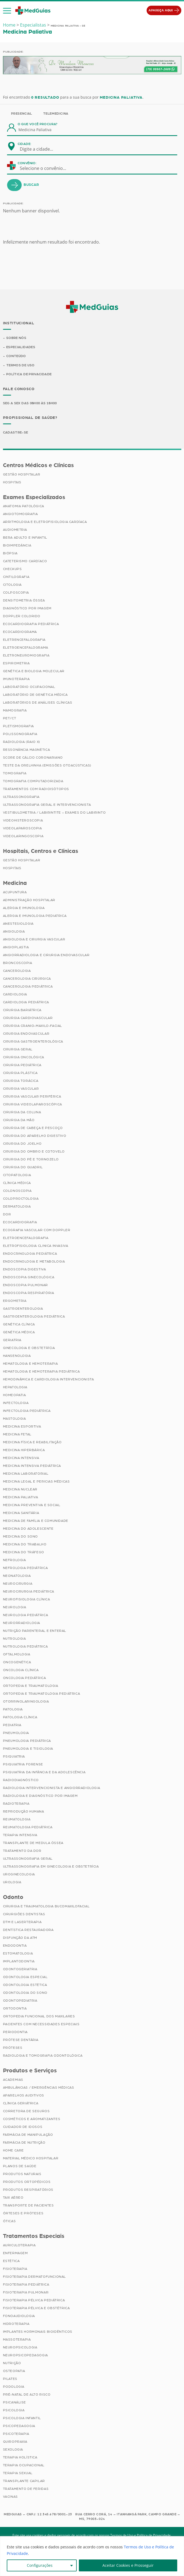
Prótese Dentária (21, 2039)
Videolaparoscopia (22, 828)
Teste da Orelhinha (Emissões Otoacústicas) (47, 765)
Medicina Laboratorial (26, 1473)
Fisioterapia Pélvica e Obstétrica (36, 2308)
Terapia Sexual (18, 2473)
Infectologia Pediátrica (27, 1410)
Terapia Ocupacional (23, 2465)
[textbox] (40, 149)
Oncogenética (17, 1662)
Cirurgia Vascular (21, 1088)
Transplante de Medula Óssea (33, 1842)
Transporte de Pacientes (28, 2205)
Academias (13, 2079)
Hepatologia (15, 1387)
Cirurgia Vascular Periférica (32, 1096)
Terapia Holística (20, 2457)
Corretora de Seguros (26, 2111)
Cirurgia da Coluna (22, 1112)
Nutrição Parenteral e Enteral (34, 1630)
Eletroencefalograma (25, 647)
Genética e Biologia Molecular (33, 671)
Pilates (10, 2378)
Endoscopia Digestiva (24, 1269)
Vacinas (10, 2496)
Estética (11, 2261)
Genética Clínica (19, 1324)
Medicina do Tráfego (23, 1552)
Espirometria (16, 663)
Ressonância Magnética (26, 749)
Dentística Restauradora (28, 1929)
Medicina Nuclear (20, 1489)
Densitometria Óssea (24, 600)
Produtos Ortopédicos (27, 2181)
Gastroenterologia (23, 1308)
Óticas (9, 2221)
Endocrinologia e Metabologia (34, 1261)
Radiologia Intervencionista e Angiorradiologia (51, 1787)
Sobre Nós (16, 337)
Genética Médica (19, 1332)
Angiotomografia (20, 514)
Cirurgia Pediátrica (22, 1065)
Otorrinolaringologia (26, 1701)
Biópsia (10, 553)
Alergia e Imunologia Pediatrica (35, 915)
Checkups (12, 569)
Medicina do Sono (20, 1536)
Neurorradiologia (21, 1622)
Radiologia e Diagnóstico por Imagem (40, 1795)
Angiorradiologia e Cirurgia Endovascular (46, 955)
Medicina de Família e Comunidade (35, 1520)
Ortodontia (15, 2008)
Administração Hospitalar (29, 900)
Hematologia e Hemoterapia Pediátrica (41, 1371)
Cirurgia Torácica (20, 1080)
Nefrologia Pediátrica (25, 1567)
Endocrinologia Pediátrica (30, 1253)
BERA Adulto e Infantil (25, 537)
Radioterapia (16, 1803)
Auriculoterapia (19, 2245)
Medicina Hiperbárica (24, 1450)
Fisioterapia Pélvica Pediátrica (34, 2300)
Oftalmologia (16, 1654)
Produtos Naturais (22, 2174)
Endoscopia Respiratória (28, 1293)
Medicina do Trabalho (25, 1544)
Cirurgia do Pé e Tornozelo (31, 1159)
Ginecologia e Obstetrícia (29, 1348)
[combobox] (40, 149)
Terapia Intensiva (20, 1835)
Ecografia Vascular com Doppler (36, 1230)
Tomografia (15, 773)
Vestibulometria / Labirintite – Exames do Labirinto (54, 812)
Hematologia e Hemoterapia (30, 1363)
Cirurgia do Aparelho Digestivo (34, 1135)
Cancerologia (17, 970)
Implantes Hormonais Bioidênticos (37, 2331)
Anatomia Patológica (23, 506)
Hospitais (12, 482)
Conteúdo (16, 356)
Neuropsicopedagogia (25, 2355)
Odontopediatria (20, 2000)
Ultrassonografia (21, 796)
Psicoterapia (16, 2433)
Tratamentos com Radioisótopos (36, 789)
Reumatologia (17, 1819)
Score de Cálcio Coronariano (33, 757)
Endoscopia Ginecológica (28, 1277)
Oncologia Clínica (21, 1670)
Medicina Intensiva (21, 1457)
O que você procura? (38, 124)
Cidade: (24, 143)
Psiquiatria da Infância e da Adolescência (44, 1772)
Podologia (13, 2386)
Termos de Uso (20, 365)
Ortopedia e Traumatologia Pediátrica (41, 1693)
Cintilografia (16, 576)
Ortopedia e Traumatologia (30, 1685)
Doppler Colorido (22, 616)
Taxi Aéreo (13, 2197)
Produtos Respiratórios (28, 2189)
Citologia (12, 584)
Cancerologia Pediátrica (28, 986)
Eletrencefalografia (24, 639)
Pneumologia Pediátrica (27, 1740)
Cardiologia (15, 994)
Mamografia (15, 710)
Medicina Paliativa (20, 1497)
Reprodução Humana (23, 1811)
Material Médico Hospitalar (31, 2158)
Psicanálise (14, 2402)
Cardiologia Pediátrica (26, 1002)
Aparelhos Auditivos (23, 2095)
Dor (7, 1214)
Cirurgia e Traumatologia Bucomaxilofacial (46, 1906)
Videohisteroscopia (23, 820)
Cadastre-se (15, 432)
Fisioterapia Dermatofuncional (34, 2276)
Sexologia (13, 2449)
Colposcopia (16, 592)
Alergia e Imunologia (24, 908)
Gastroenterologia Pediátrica (34, 1316)
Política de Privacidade (28, 374)
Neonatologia (17, 1575)
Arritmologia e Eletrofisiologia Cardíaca (45, 521)
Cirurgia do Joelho (22, 1143)
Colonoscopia (17, 1190)
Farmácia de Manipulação (28, 2134)
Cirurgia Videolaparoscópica (32, 1104)
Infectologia (16, 1402)
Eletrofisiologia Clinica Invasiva (35, 1245)
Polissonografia (20, 734)
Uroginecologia (19, 1874)
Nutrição (12, 2363)
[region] (92, 2556)
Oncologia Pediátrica (24, 1677)
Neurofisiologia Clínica (26, 1599)
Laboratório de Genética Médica (35, 694)
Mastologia (14, 1418)
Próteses (12, 2047)
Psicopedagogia (19, 2426)
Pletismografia (18, 726)
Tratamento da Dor (22, 1850)
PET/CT (9, 718)
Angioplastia (16, 947)
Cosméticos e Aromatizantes (31, 2119)
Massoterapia (17, 2339)
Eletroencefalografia (26, 1238)
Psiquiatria (14, 1756)
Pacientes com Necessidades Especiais (41, 2024)
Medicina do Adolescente (28, 1528)
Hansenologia (17, 1355)
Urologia (12, 1882)
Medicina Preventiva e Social (31, 1505)
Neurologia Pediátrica (25, 1615)
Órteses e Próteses (23, 2213)
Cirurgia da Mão (19, 1120)
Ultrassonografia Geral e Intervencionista (47, 804)
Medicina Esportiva (22, 1426)
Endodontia (15, 1945)
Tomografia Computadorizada (33, 781)
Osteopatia (14, 2371)
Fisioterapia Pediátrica (26, 2284)
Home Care (13, 2150)
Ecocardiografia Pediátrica (31, 624)
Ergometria (15, 1300)
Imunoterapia (16, 679)
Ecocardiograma (20, 631)
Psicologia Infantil (22, 2418)
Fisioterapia (15, 2268)
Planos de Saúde (20, 2166)
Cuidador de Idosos (23, 2126)
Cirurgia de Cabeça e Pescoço (33, 1128)
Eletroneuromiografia (26, 655)
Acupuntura (15, 892)
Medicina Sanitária (21, 1512)
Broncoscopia (17, 963)
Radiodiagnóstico (21, 1780)
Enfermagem (15, 2253)
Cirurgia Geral (18, 1049)
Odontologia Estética (25, 1984)
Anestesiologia (18, 923)
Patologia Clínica (20, 1717)
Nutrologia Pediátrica (25, 1646)
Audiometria (15, 529)
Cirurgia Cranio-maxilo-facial (32, 1025)
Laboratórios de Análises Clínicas (37, 702)
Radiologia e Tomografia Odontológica (43, 2055)
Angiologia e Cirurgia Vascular (34, 939)
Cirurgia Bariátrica (22, 1010)
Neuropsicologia (20, 2347)
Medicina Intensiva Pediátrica (32, 1465)
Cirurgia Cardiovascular (28, 1018)
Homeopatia (14, 1395)
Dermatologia (17, 1206)
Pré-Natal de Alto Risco (27, 2394)
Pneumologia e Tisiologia (28, 1748)
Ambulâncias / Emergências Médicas (38, 2087)
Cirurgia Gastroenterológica (33, 1041)
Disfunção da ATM (20, 1937)
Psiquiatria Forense (23, 1764)
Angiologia (14, 931)
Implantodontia (19, 1961)
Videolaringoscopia (23, 836)
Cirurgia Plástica (20, 1073)
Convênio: (27, 163)
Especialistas (33, 25)
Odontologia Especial (25, 1977)
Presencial (21, 113)
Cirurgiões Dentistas (24, 1914)
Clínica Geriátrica (20, 2103)
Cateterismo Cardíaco (25, 561)
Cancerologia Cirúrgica (27, 978)
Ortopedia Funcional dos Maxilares (39, 2016)
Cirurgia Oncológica (23, 1057)
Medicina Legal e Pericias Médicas (36, 1481)
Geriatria (12, 1340)
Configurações (40, 2565)
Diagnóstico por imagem (27, 608)
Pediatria (12, 1725)
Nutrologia (14, 1638)
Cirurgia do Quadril (23, 1167)
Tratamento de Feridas (26, 2488)
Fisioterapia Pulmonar (26, 2292)
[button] (7, 10)
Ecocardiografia (20, 1222)
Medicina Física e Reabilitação (32, 1442)
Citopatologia (17, 1175)
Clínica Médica (17, 1183)
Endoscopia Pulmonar (25, 1285)
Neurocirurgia (18, 1583)
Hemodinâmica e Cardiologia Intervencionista (48, 1379)
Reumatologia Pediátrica (28, 1827)
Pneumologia (16, 1732)
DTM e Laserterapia (22, 1922)
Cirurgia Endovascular (26, 1033)
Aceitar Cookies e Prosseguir (128, 2565)
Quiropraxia (15, 2441)
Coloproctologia (21, 1198)
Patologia (13, 1709)
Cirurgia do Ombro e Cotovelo (34, 1151)
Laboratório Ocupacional (29, 686)
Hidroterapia (16, 2323)
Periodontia (15, 2032)
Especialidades (20, 347)
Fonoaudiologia (19, 2316)
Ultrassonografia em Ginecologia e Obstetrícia (51, 1866)
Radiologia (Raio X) (21, 741)
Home (9, 25)
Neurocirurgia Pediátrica (28, 1591)
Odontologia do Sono (25, 1992)
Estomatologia (18, 1953)
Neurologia (14, 1607)
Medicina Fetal (17, 1434)
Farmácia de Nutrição (24, 2142)
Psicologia (14, 2410)
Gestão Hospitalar (21, 474)
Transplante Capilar (24, 2481)
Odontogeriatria (20, 1969)
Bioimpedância (17, 545)
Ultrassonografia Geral (28, 1858)
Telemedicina (55, 113)
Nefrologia (14, 1560)
